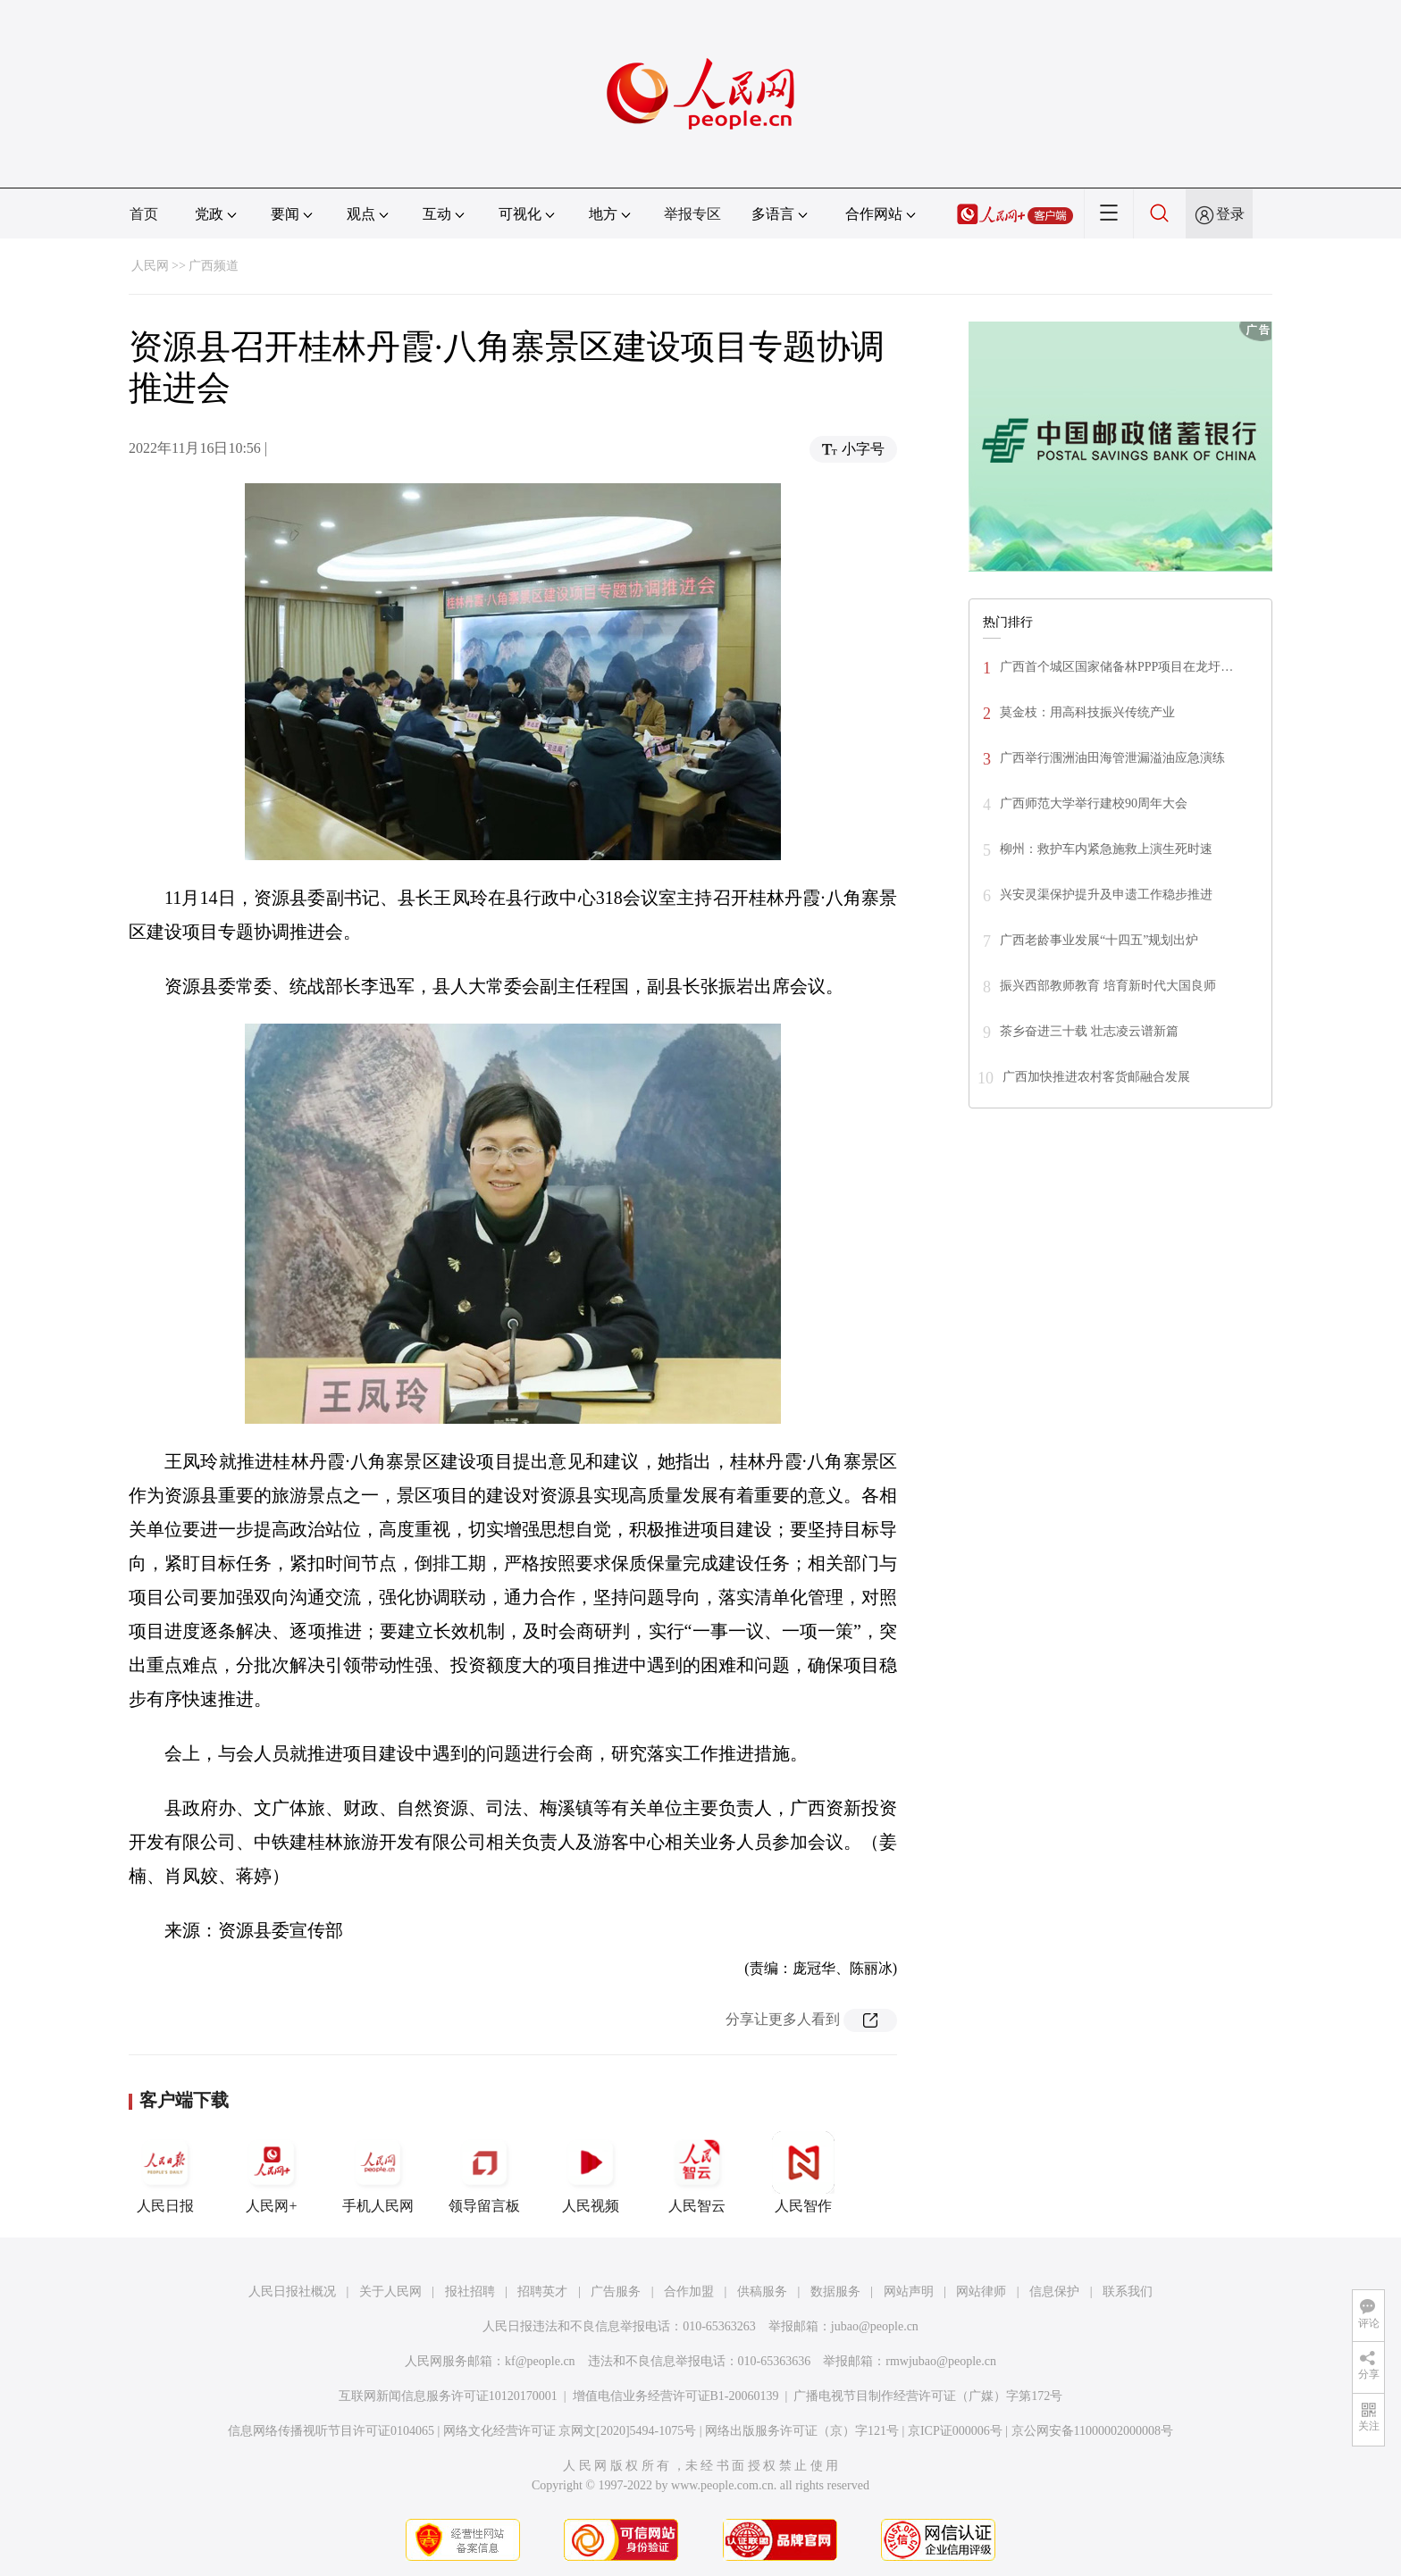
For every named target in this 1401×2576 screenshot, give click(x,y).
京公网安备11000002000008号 (1092, 2431)
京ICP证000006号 (955, 2431)
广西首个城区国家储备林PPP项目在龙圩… (1116, 666)
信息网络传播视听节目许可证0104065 (331, 2431)
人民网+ (271, 2172)
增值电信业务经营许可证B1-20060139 (676, 2396)
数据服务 (835, 2291)
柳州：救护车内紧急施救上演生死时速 (1106, 849)
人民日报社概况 (292, 2291)
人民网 (150, 265)
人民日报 (165, 2172)
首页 (144, 214)
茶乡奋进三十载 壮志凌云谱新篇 (1089, 1031)
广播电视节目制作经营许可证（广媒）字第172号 (927, 2396)
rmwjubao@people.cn (940, 2361)
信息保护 (1054, 2291)
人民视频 (590, 2172)
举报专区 (692, 214)
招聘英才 (542, 2291)
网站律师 (981, 2291)
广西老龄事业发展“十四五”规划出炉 (1099, 940)
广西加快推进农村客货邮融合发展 (1096, 1076)
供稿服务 (762, 2291)
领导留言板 (484, 2172)
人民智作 (803, 2172)
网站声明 (909, 2291)
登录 (1230, 214)
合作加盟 (689, 2291)
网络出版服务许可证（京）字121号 (802, 2431)
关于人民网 (390, 2291)
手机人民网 (378, 2172)
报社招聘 (470, 2291)
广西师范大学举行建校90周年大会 (1093, 803)
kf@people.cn (540, 2361)
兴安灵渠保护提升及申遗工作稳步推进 (1106, 894)
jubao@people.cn (875, 2326)
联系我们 (1128, 2291)
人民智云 (697, 2172)
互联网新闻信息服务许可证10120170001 (448, 2396)
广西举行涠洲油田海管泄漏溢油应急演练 (1112, 758)
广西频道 (214, 265)
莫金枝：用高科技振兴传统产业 (1087, 712)
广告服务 (616, 2291)
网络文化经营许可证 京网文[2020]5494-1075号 (570, 2431)
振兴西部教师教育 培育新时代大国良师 (1108, 985)
